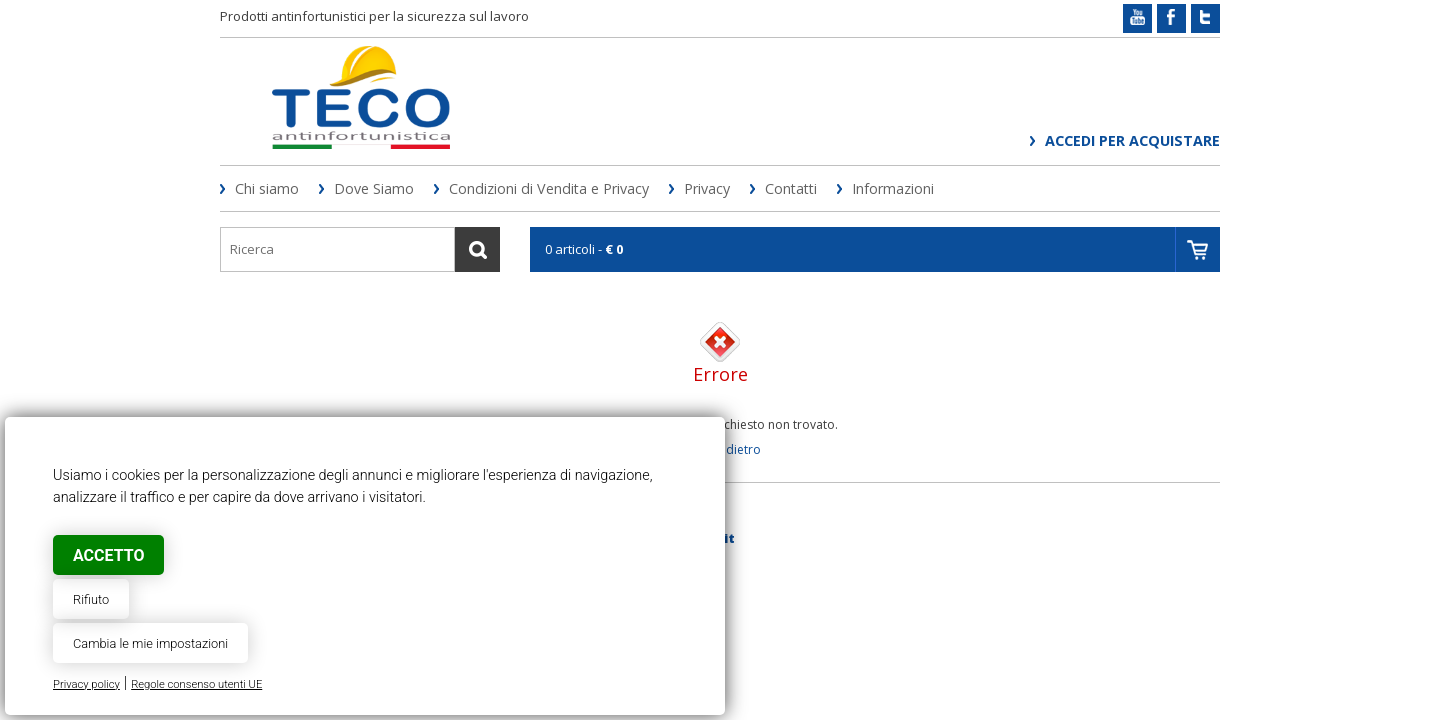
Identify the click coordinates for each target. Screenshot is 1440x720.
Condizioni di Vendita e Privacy (549, 188)
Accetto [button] (108, 555)
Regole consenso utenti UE (196, 684)
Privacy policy (86, 684)
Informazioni (893, 188)
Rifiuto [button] (91, 599)
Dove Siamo (374, 188)
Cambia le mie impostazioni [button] (150, 643)
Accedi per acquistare (1132, 140)
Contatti (791, 188)
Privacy (707, 188)
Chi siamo (267, 188)
